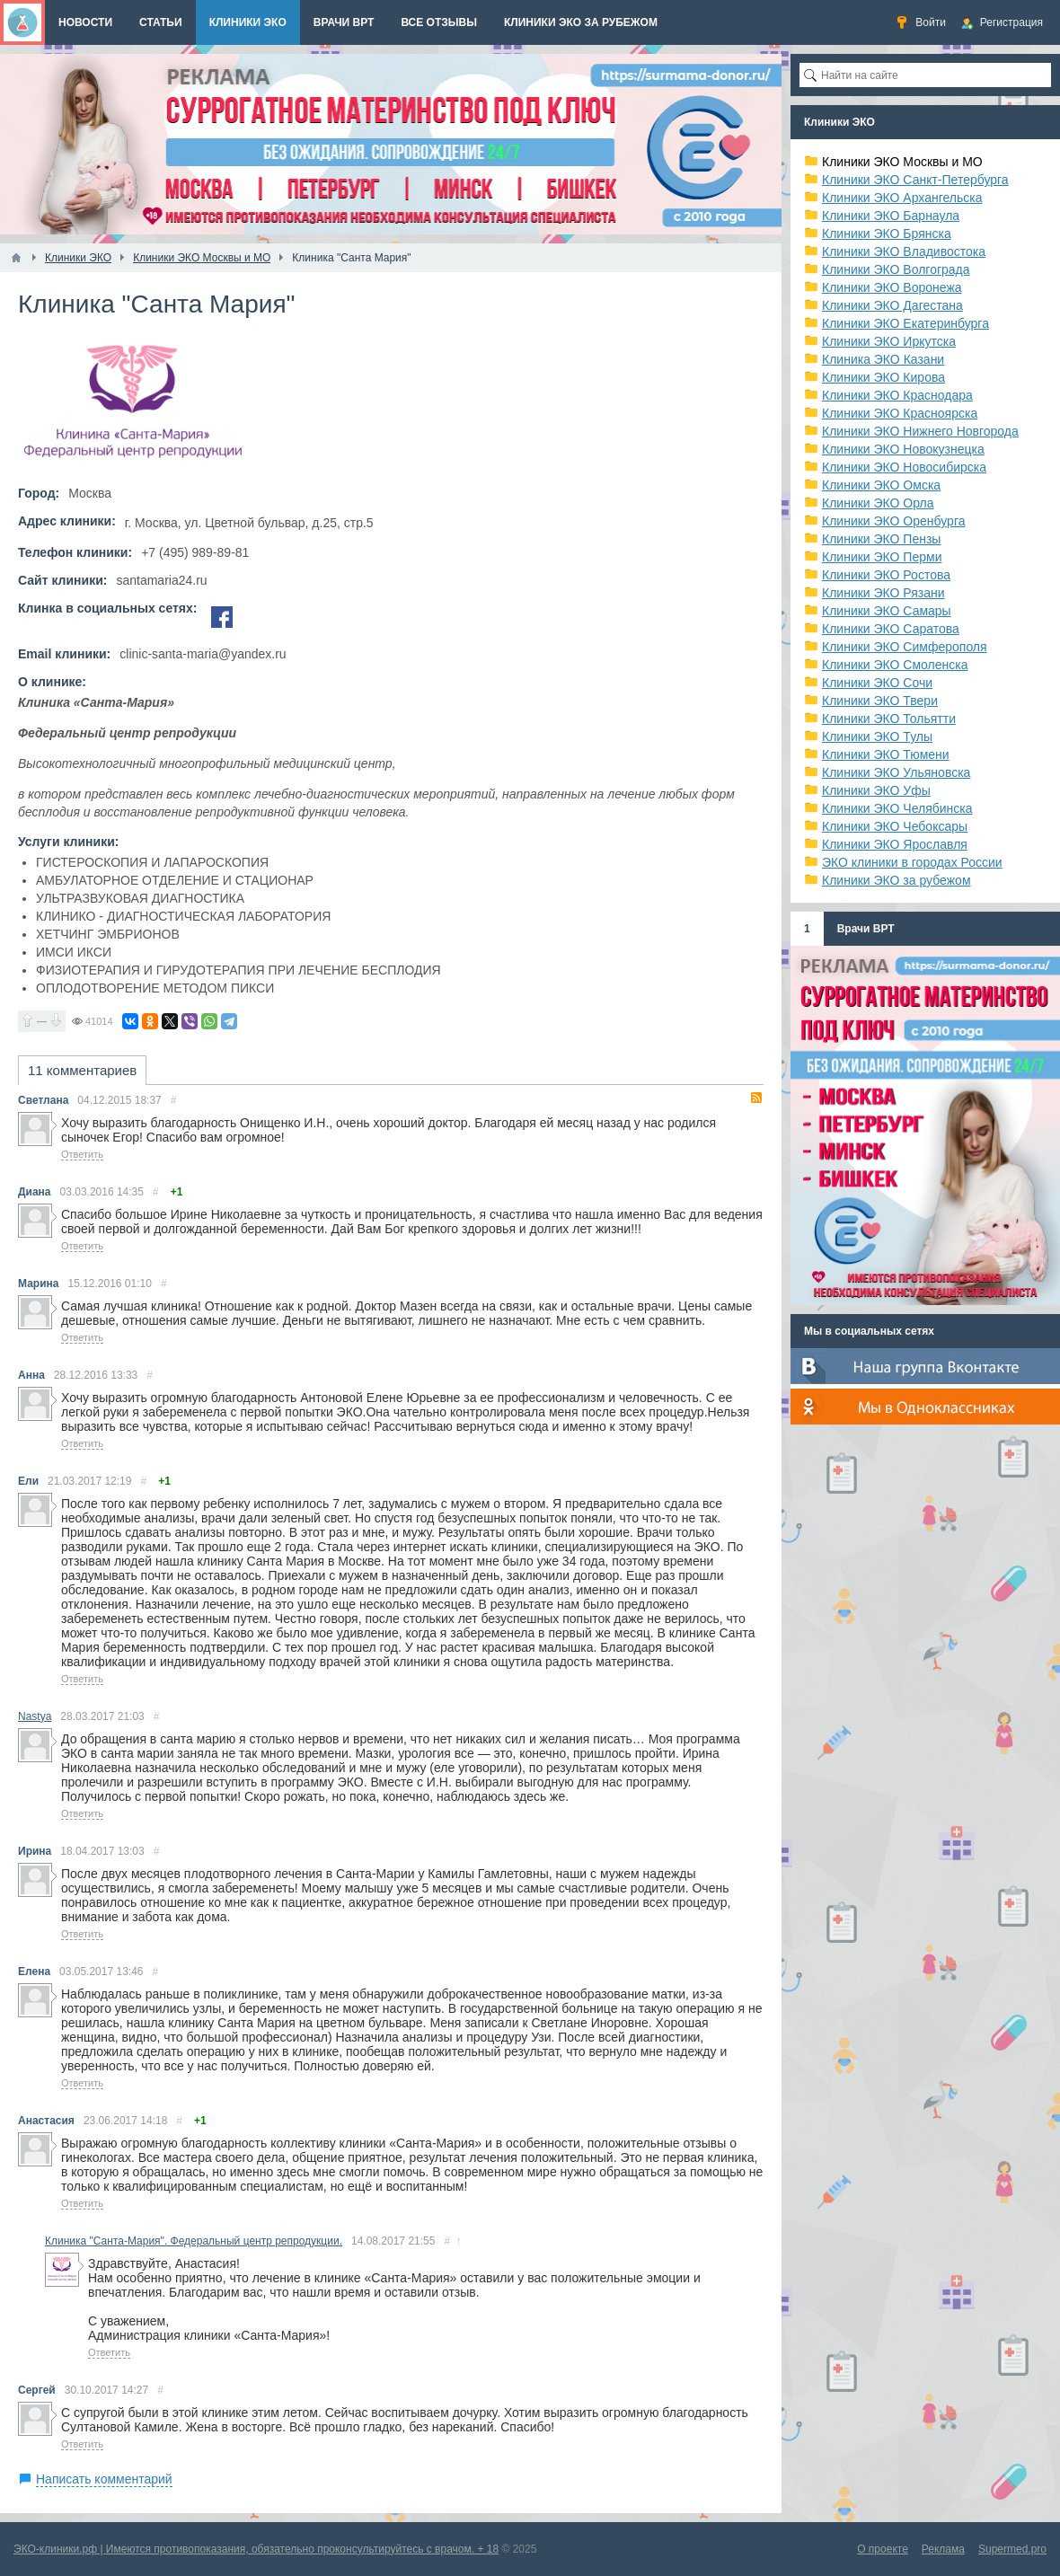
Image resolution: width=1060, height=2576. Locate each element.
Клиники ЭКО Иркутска (889, 341)
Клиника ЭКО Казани (883, 359)
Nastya (34, 1716)
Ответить (82, 1154)
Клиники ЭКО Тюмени (886, 754)
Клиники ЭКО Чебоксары (894, 826)
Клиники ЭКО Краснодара (897, 395)
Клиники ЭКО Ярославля (894, 844)
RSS (756, 1097)
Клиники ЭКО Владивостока (903, 251)
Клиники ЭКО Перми (881, 557)
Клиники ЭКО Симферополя (904, 647)
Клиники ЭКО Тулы (877, 736)
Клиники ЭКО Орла (878, 503)
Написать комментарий (104, 2479)
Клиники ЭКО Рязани (883, 593)
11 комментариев (82, 1070)
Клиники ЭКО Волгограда (896, 269)
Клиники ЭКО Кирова (883, 377)
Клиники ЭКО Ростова (886, 575)
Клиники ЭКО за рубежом (896, 880)
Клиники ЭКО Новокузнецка (903, 449)
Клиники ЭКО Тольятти (889, 718)
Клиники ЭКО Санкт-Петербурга (915, 179)
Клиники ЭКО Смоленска (895, 664)
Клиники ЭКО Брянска (886, 233)
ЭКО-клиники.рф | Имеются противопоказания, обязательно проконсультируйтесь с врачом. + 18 (256, 2549)
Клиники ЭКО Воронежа (892, 287)
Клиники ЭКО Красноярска (899, 413)
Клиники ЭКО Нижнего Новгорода (920, 431)
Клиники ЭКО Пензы (881, 539)
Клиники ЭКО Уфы (876, 790)
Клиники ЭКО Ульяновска (896, 772)
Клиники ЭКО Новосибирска (904, 467)
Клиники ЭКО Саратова (890, 629)
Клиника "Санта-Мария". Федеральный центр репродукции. (193, 2241)
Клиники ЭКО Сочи (877, 682)
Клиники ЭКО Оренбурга (894, 521)
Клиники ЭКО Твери (880, 700)
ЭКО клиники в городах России (912, 862)
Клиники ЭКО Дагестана (892, 305)
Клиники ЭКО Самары (886, 611)
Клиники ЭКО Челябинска (897, 808)
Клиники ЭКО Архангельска (902, 197)
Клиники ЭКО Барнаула (890, 215)
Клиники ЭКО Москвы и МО (902, 161)
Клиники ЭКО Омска (881, 485)
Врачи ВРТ (866, 928)
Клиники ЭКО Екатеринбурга (905, 323)
